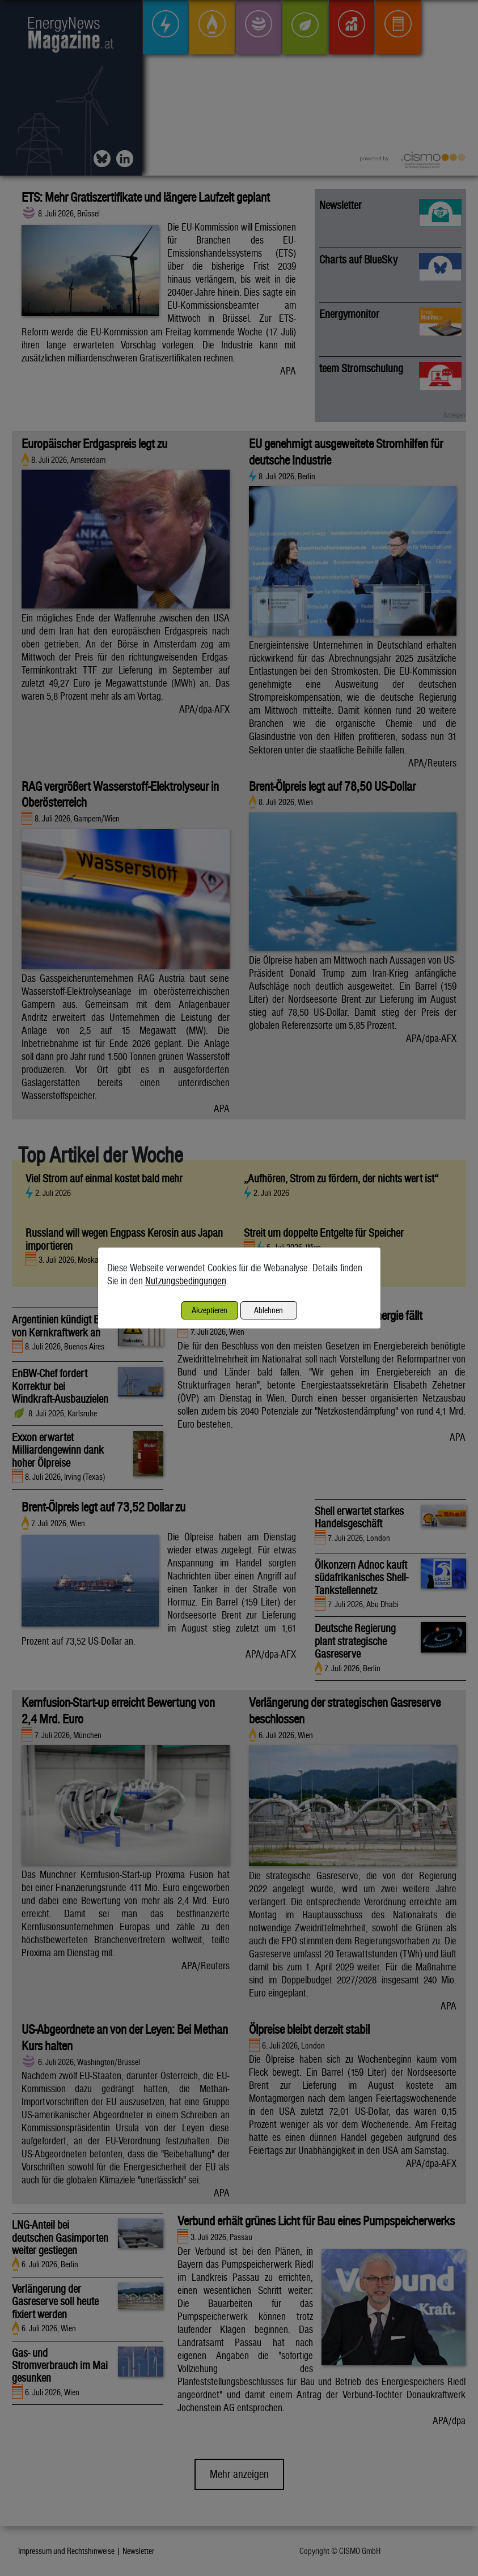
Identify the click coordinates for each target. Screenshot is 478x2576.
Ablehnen (268, 1310)
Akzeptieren (209, 1310)
